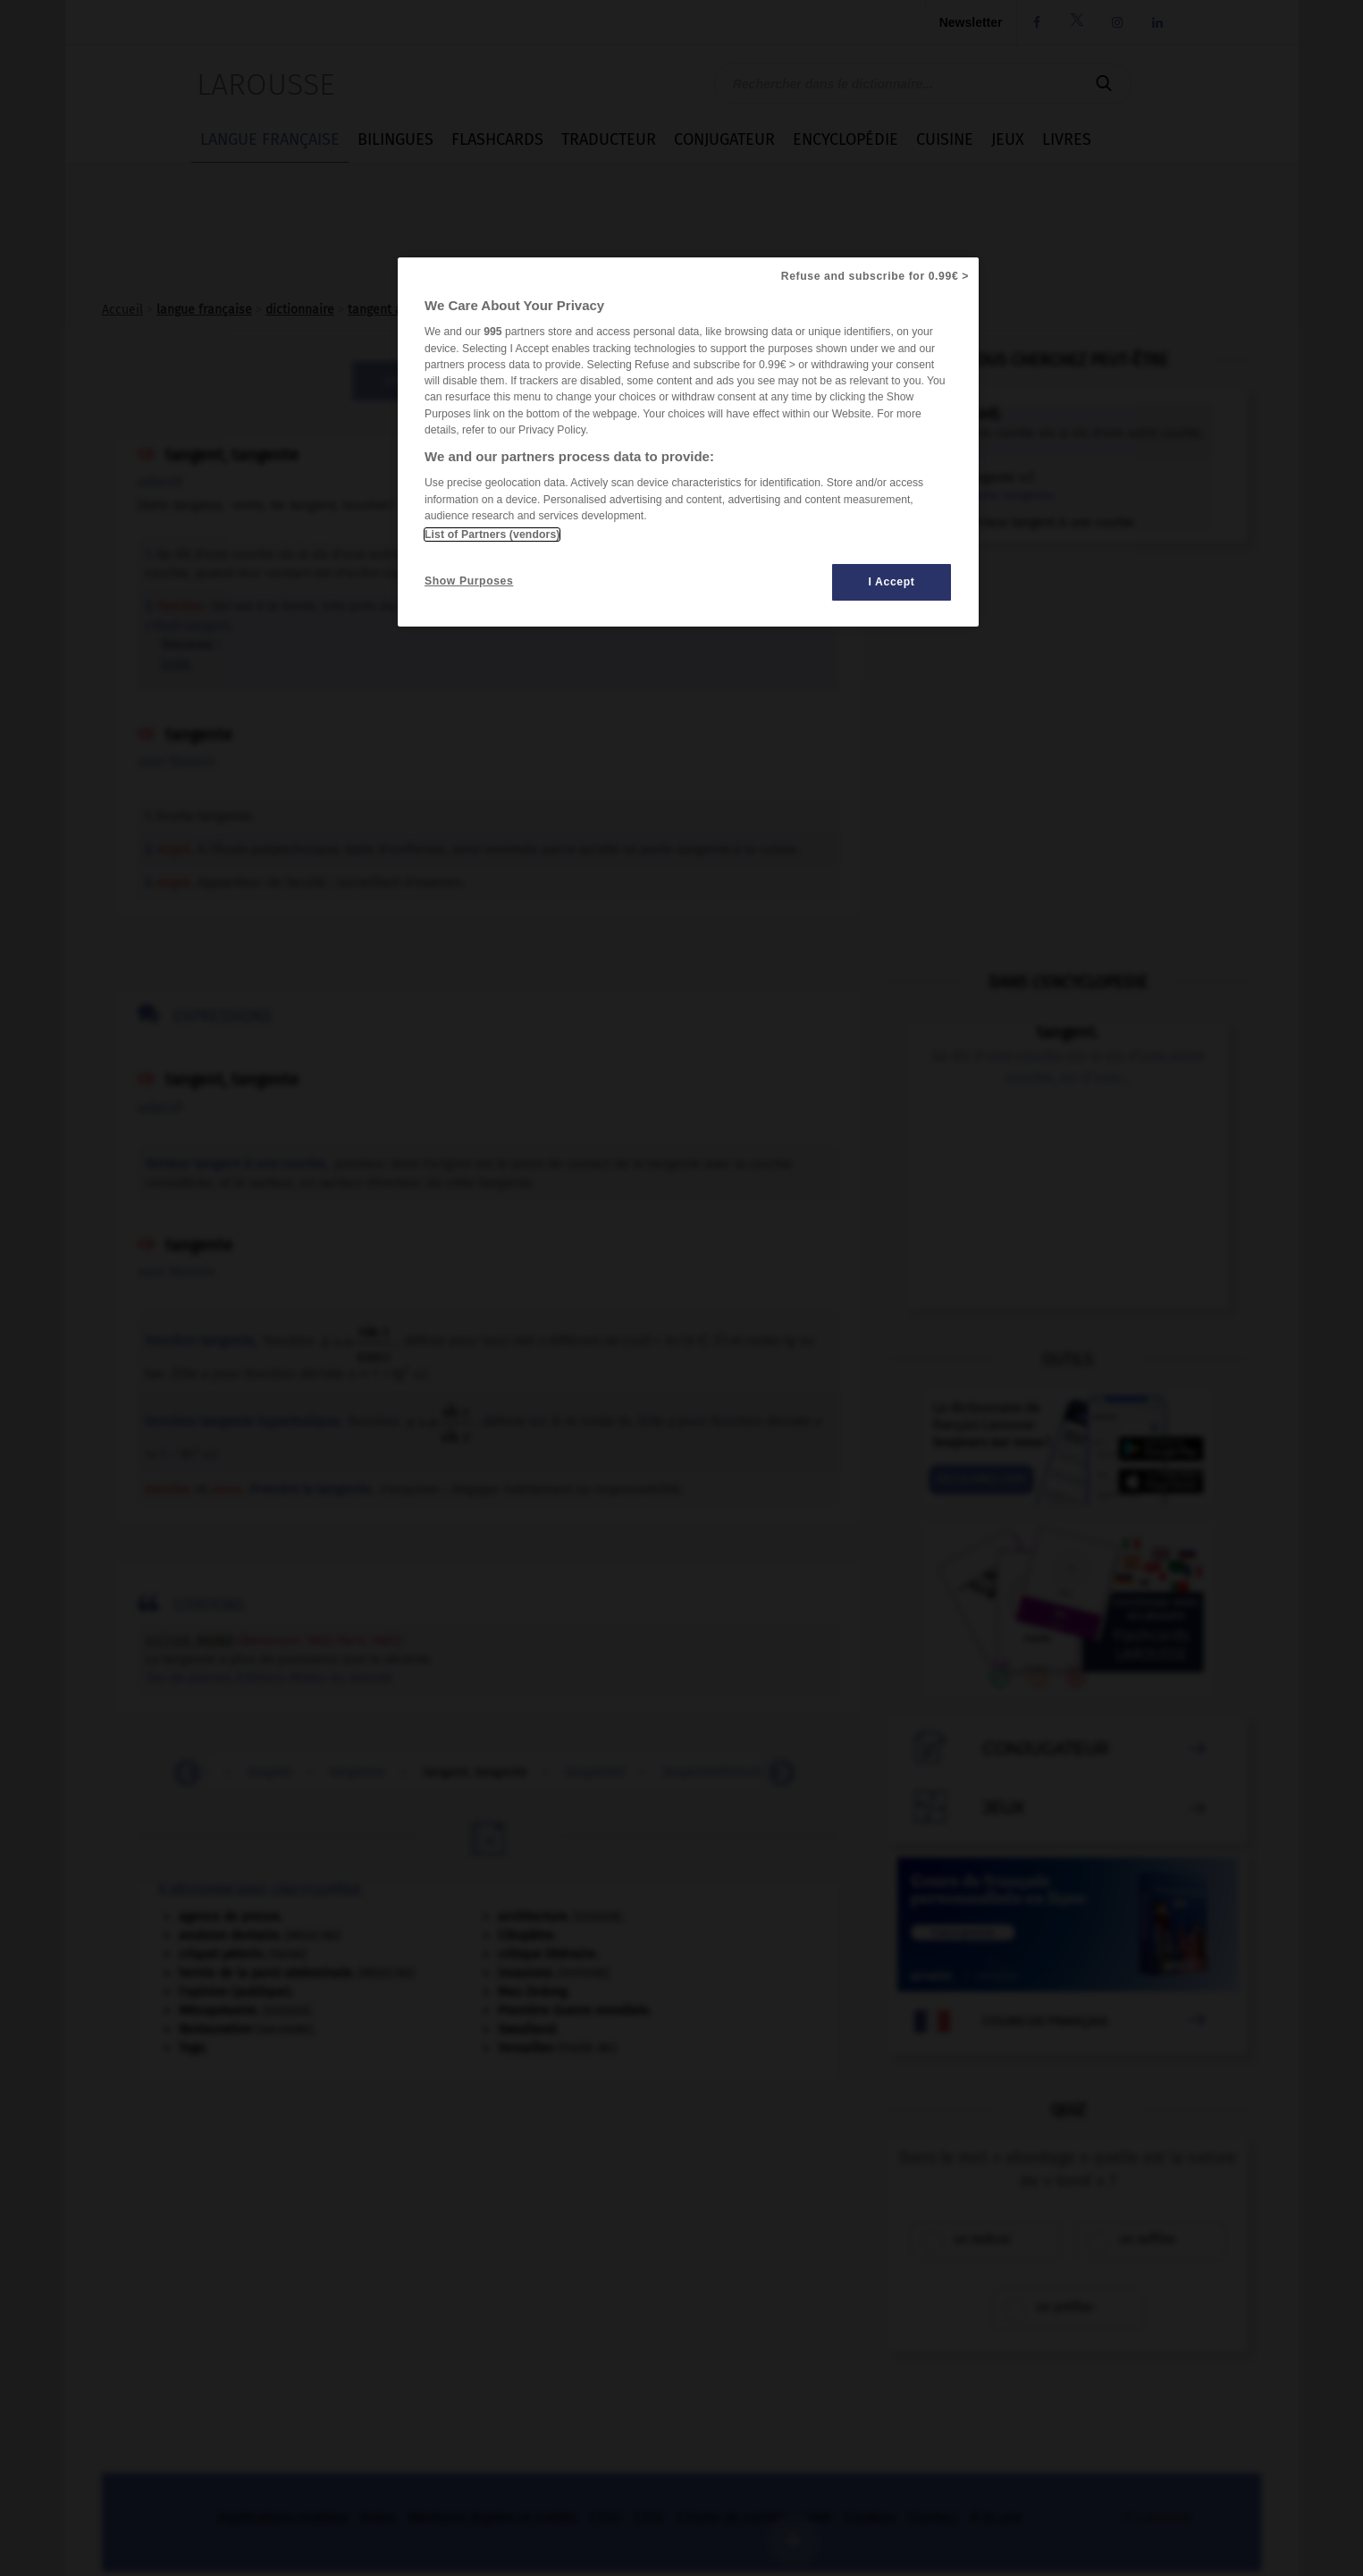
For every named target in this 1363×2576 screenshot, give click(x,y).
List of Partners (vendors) (492, 534)
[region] (688, 442)
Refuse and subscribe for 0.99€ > (875, 276)
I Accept (892, 582)
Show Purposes (469, 581)
